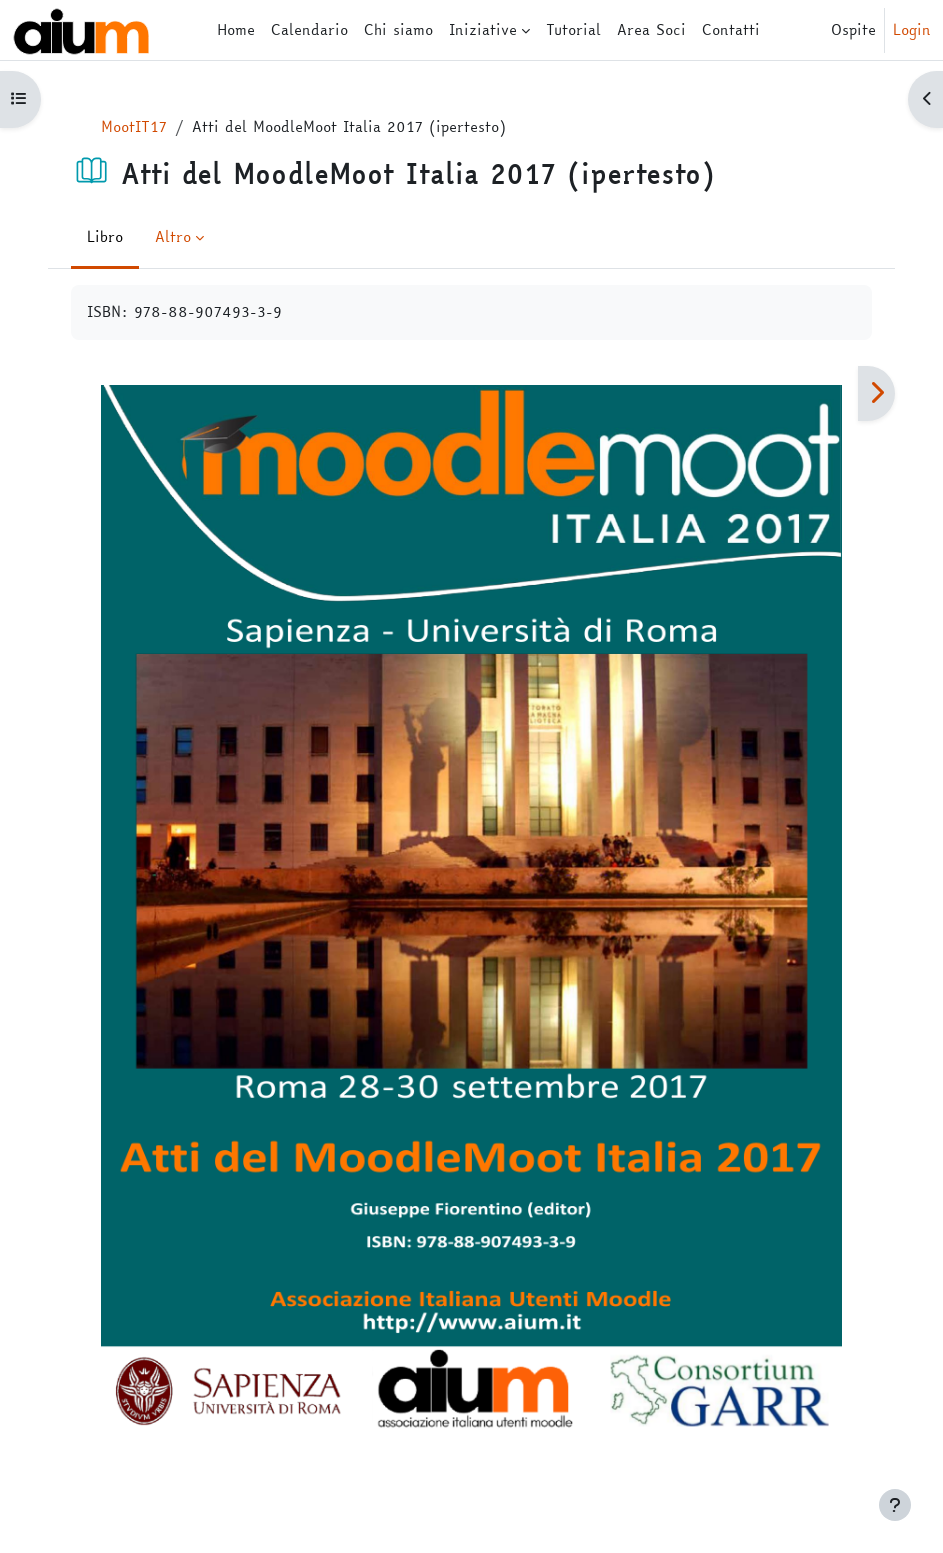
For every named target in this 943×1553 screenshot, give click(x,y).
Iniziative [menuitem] (483, 29)
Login (912, 30)
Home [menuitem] (236, 29)
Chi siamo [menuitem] (398, 29)
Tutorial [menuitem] (573, 29)
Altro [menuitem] (173, 236)
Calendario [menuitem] (309, 29)
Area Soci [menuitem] (651, 29)
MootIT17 (134, 126)
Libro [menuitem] (105, 236)
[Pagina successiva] (876, 394)
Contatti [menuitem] (731, 29)
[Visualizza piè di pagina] (895, 1505)
